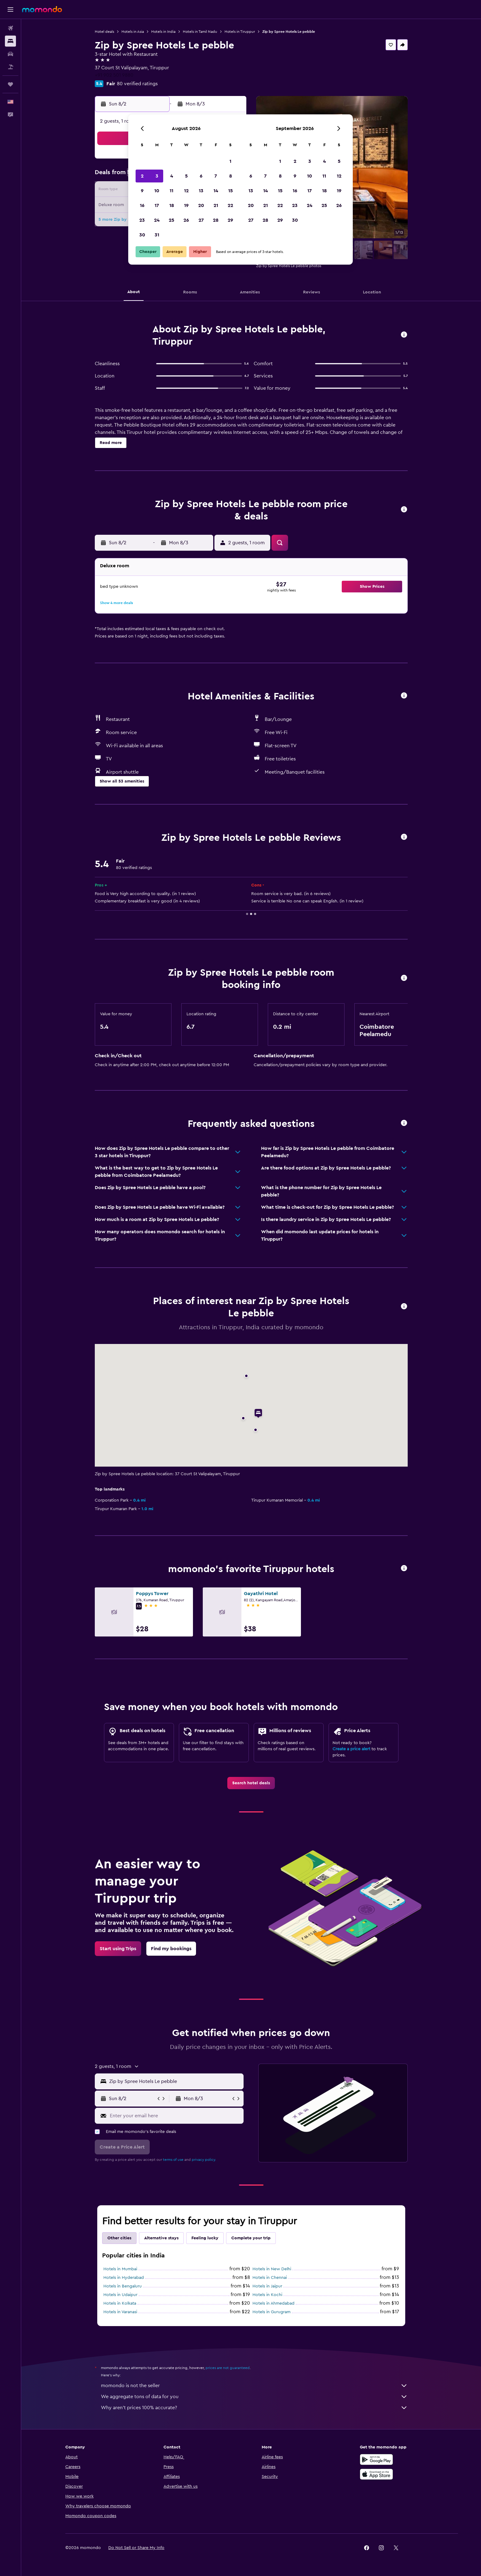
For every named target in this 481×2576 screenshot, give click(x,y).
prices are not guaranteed (228, 2368)
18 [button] (171, 205)
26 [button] (186, 220)
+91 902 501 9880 (114, 75)
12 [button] (186, 190)
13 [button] (201, 190)
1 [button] (230, 161)
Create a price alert (351, 1749)
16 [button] (142, 205)
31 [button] (157, 234)
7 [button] (215, 176)
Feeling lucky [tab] (204, 2238)
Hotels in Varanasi (120, 2312)
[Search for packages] (10, 67)
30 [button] (142, 234)
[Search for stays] (10, 41)
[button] (10, 9)
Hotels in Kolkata (119, 2303)
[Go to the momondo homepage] (42, 9)
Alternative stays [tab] (161, 2238)
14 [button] (216, 190)
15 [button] (230, 190)
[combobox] (175, 2081)
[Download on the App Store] (376, 2474)
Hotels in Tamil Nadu (200, 31)
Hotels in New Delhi (271, 2269)
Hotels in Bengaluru (122, 2286)
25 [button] (171, 220)
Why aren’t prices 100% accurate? (254, 2407)
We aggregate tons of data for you (254, 2396)
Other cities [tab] (119, 2238)
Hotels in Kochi (267, 2295)
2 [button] (142, 176)
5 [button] (186, 176)
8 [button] (230, 176)
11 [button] (171, 190)
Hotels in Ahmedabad (273, 2303)
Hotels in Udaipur (120, 2295)
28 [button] (215, 220)
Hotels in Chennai (269, 2278)
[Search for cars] (10, 54)
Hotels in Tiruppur (240, 31)
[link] (251, 1783)
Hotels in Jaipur (267, 2286)
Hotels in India (163, 31)
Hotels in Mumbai (120, 2269)
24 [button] (157, 220)
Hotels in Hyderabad (123, 2278)
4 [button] (171, 176)
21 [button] (216, 205)
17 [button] (157, 205)
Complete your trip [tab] (251, 2238)
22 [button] (230, 205)
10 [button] (156, 190)
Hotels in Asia (132, 31)
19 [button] (186, 205)
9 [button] (142, 190)
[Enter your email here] (175, 2115)
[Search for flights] (10, 28)
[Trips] (10, 84)
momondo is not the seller (254, 2385)
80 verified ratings (137, 83)
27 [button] (201, 220)
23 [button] (142, 220)
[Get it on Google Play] (376, 2459)
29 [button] (230, 220)
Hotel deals (104, 31)
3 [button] (157, 176)
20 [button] (201, 205)
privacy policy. (204, 2159)
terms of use (173, 2159)
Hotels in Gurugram (271, 2312)
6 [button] (201, 176)
